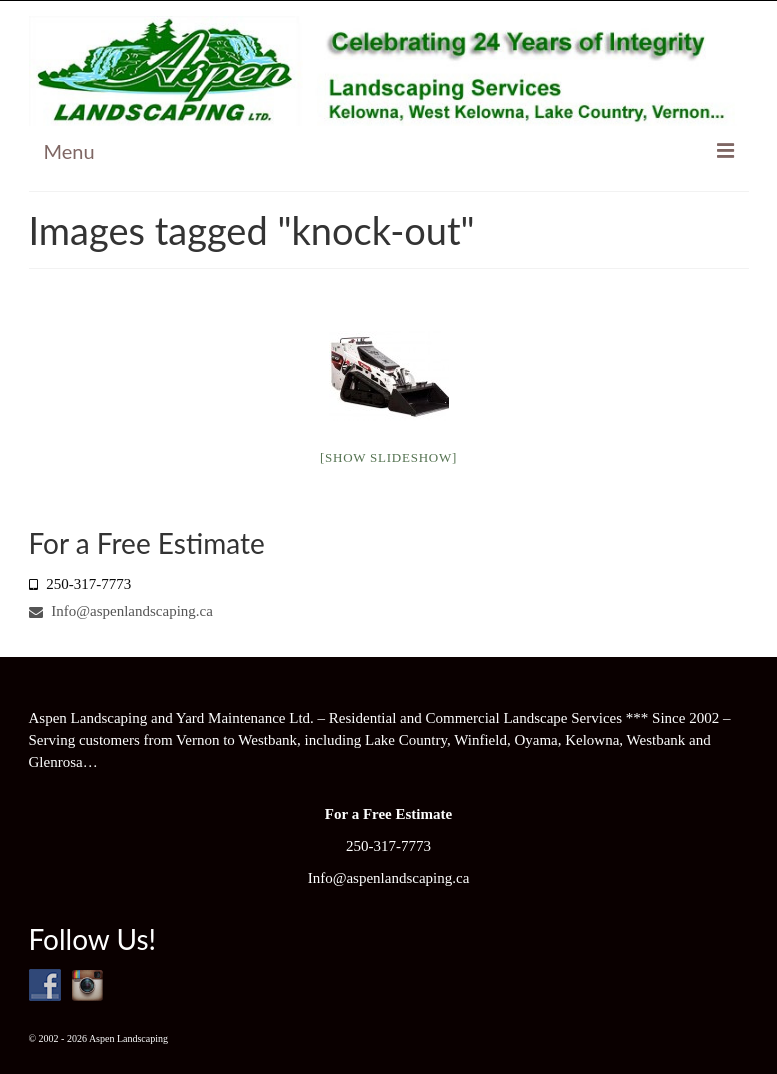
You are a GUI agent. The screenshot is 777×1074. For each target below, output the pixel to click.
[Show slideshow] (388, 457)
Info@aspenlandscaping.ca (121, 611)
